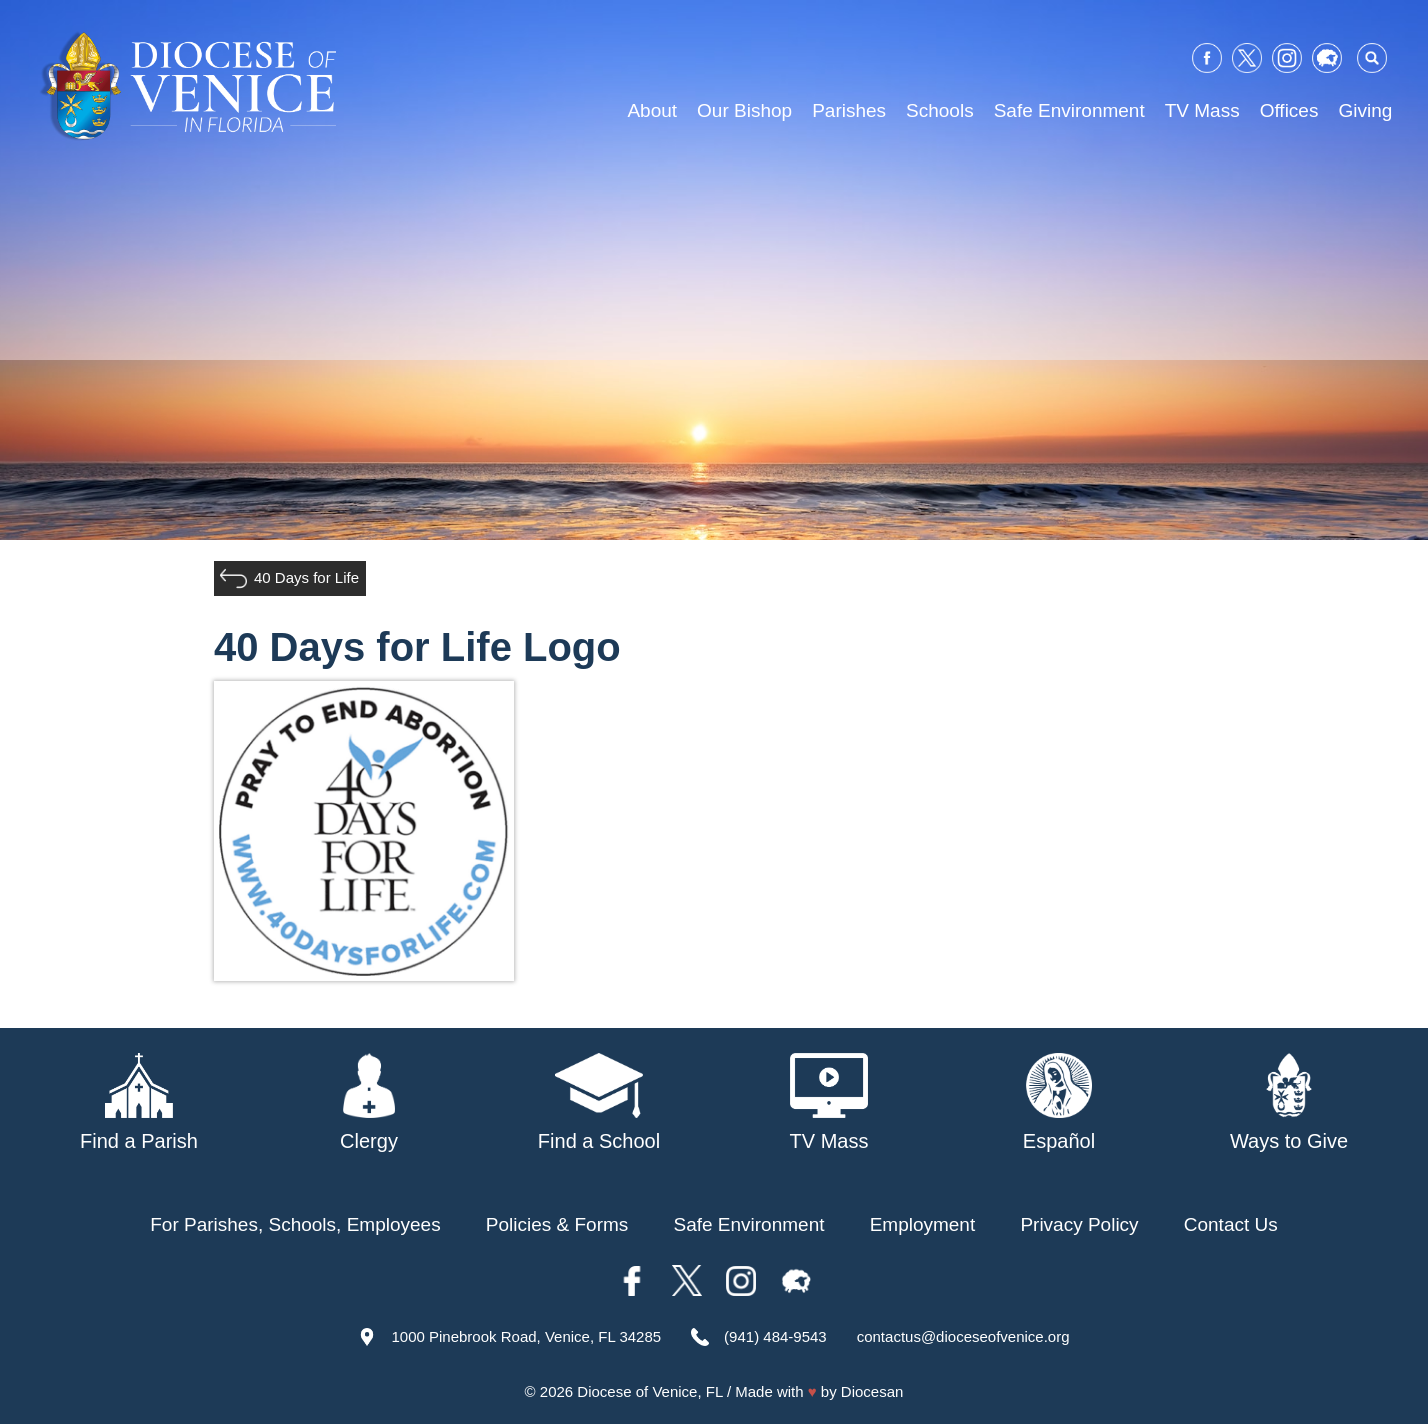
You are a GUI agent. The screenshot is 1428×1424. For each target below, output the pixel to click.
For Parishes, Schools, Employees (295, 1224)
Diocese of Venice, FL (649, 1391)
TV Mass (1202, 110)
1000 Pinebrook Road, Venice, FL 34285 (526, 1336)
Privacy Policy (1079, 1224)
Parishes (849, 110)
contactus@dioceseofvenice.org (963, 1336)
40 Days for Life (306, 577)
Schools (940, 110)
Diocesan (872, 1391)
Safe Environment (1069, 110)
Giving (1365, 110)
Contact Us (1231, 1224)
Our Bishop (744, 110)
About (652, 110)
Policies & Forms (557, 1224)
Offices (1289, 110)
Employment (923, 1224)
